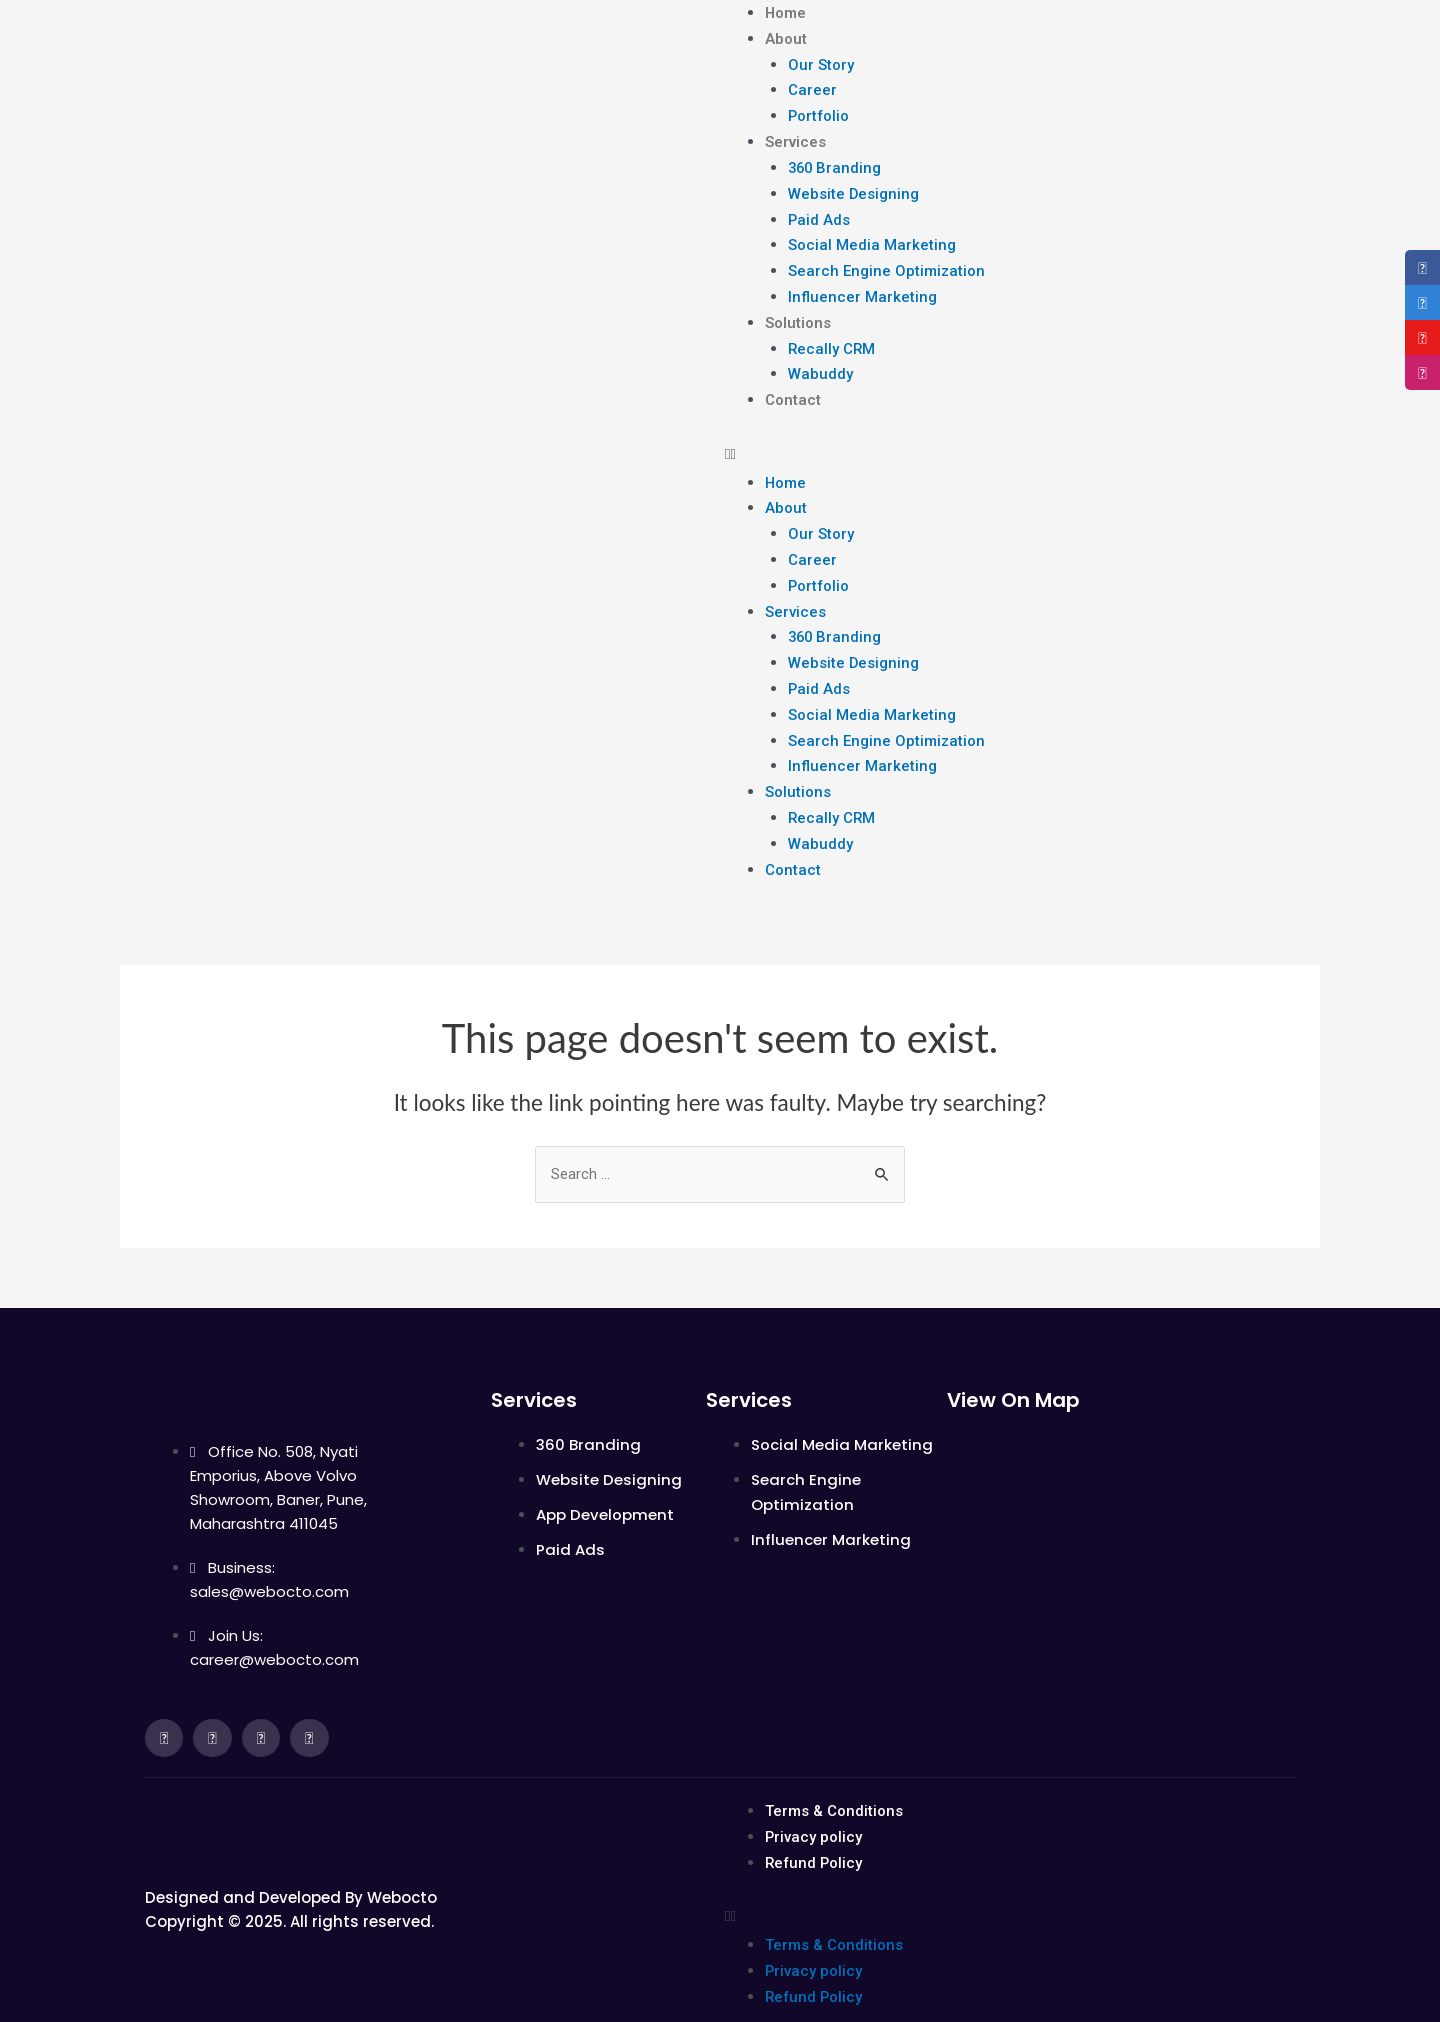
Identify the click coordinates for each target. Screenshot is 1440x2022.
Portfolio (819, 113)
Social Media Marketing (872, 238)
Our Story (821, 63)
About (786, 38)
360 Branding (836, 163)
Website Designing (854, 188)
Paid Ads (819, 213)
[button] (1005, 440)
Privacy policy (814, 1811)
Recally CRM (832, 338)
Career (812, 88)
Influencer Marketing (862, 288)
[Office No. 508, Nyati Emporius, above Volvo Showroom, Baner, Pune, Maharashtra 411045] (1121, 1532)
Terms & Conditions (834, 1786)
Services (795, 138)
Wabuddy (820, 363)
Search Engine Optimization (886, 263)
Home (786, 13)
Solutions (798, 313)
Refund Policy (815, 1836)
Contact (793, 388)
